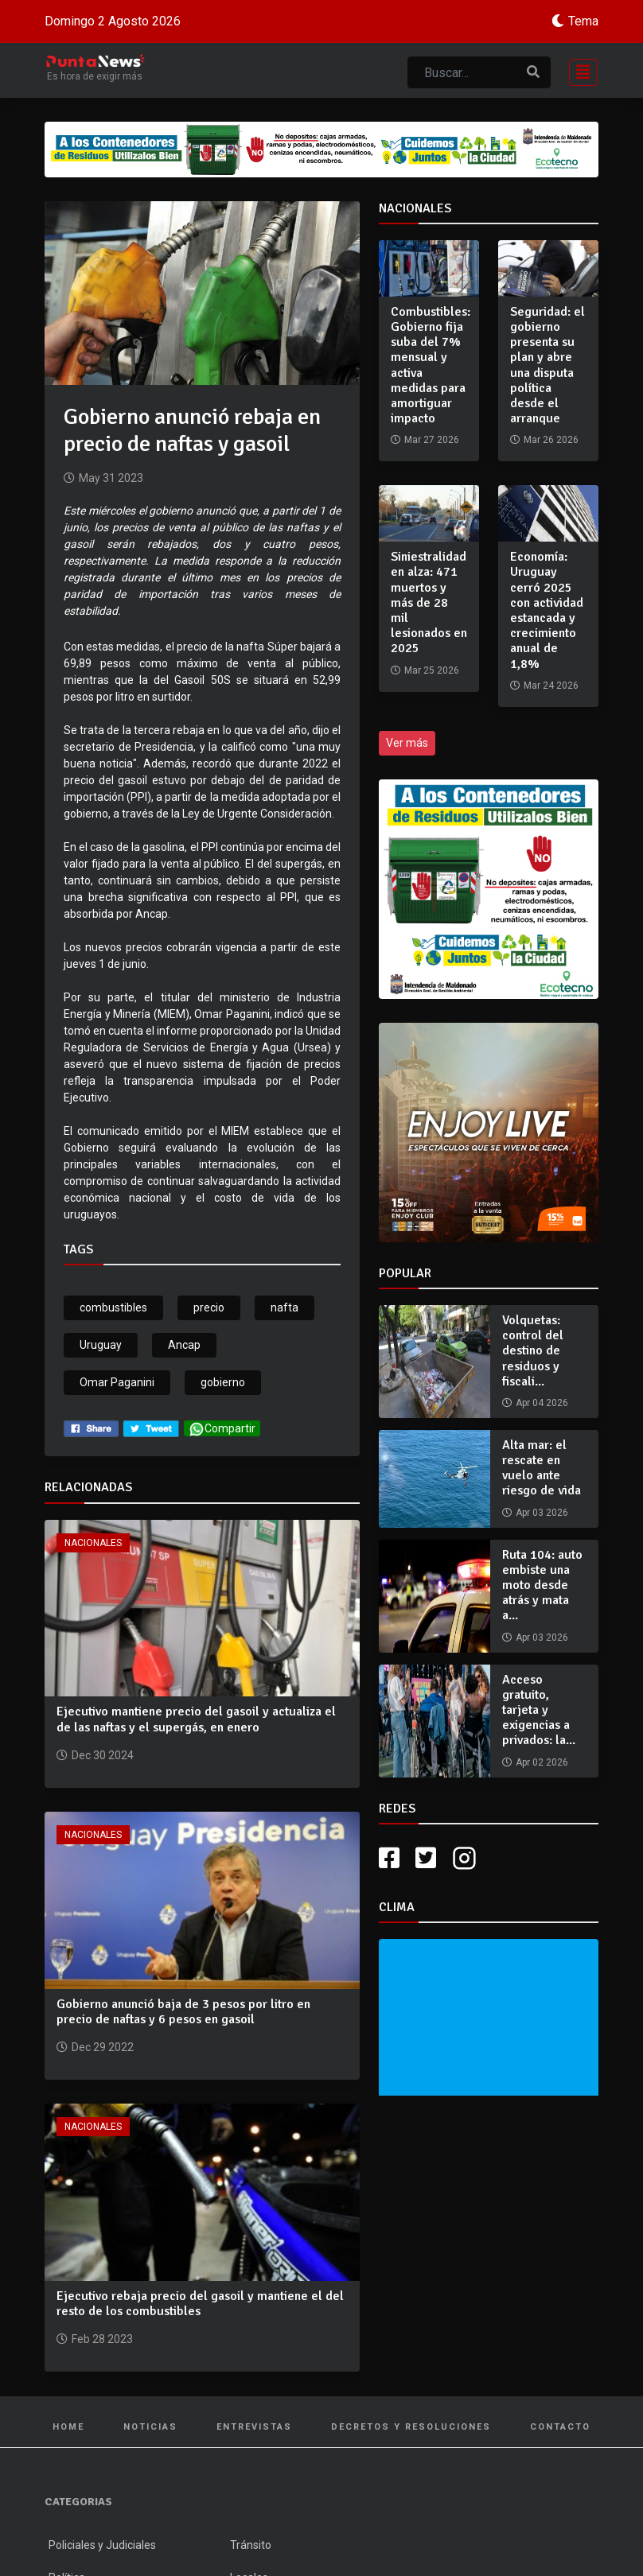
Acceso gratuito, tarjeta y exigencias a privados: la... (538, 1710)
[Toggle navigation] (578, 70)
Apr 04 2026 (542, 1402)
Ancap (184, 1345)
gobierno (223, 1382)
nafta (284, 1307)
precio (208, 1307)
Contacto (560, 2427)
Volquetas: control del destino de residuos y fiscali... (532, 1350)
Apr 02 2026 (542, 1762)
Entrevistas (254, 2427)
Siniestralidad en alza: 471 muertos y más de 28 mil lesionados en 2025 (429, 602)
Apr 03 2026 (542, 1512)
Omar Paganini (117, 1382)
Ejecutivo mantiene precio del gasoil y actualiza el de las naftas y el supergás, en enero (196, 1719)
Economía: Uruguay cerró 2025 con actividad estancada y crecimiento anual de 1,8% (546, 610)
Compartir (222, 1428)
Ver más (407, 742)
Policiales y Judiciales (102, 2545)
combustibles (113, 1307)
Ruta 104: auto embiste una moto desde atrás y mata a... (542, 1585)
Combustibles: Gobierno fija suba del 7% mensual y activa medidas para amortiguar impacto (430, 365)
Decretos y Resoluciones (411, 2427)
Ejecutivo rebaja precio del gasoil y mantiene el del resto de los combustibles (200, 2303)
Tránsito (250, 2545)
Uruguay (101, 1345)
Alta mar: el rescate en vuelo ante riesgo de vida (541, 1468)
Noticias (150, 2427)
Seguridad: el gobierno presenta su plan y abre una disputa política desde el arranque (547, 365)
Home (68, 2427)
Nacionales (93, 1542)
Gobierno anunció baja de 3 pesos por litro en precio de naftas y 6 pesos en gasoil (183, 2011)
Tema (583, 21)
